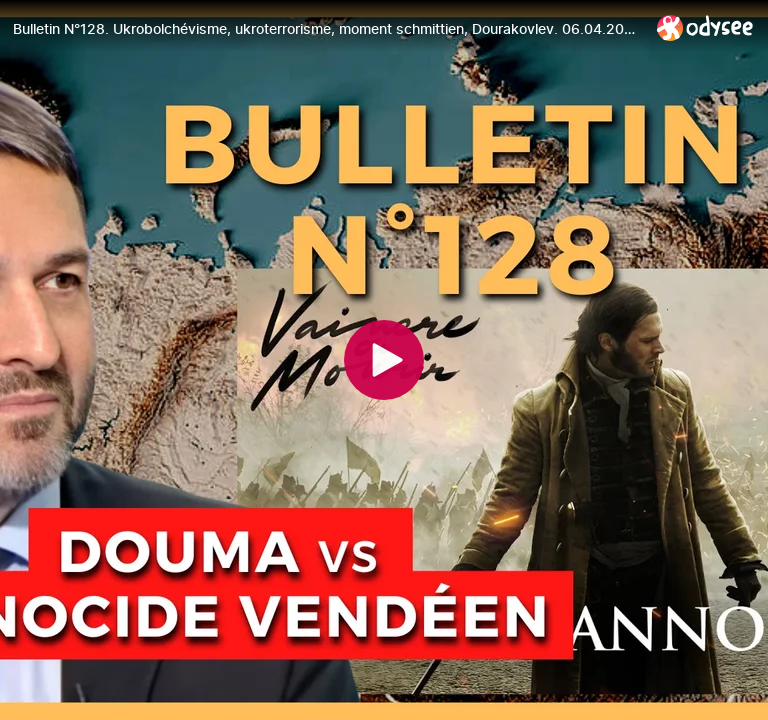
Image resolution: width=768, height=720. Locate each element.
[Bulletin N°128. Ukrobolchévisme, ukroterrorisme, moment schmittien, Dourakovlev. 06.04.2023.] (327, 29)
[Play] (384, 360)
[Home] (705, 27)
